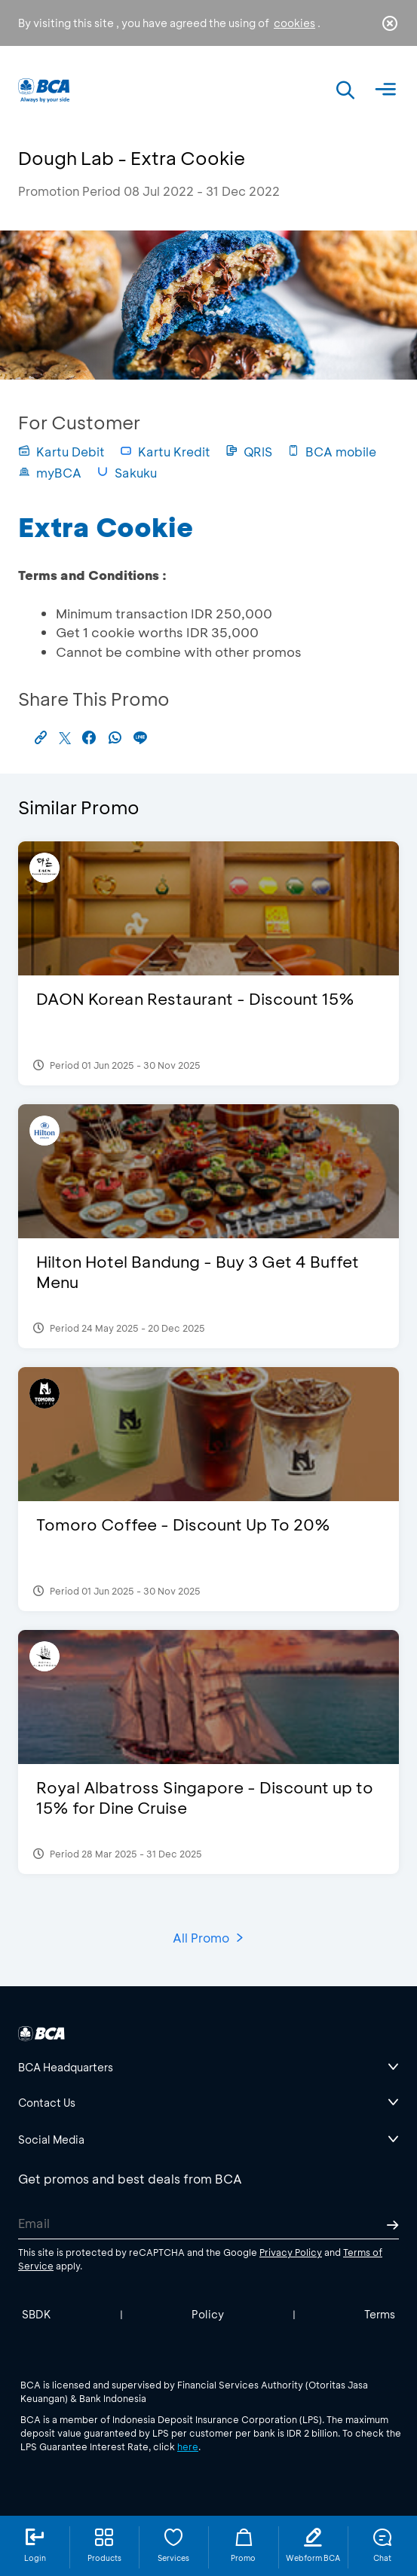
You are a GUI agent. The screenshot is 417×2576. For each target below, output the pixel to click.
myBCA (49, 473)
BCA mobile (331, 451)
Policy (208, 2314)
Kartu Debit (61, 451)
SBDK (36, 2314)
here (187, 2446)
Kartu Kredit (165, 451)
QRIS (248, 451)
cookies (294, 23)
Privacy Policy (290, 2252)
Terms (379, 2314)
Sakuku (127, 473)
